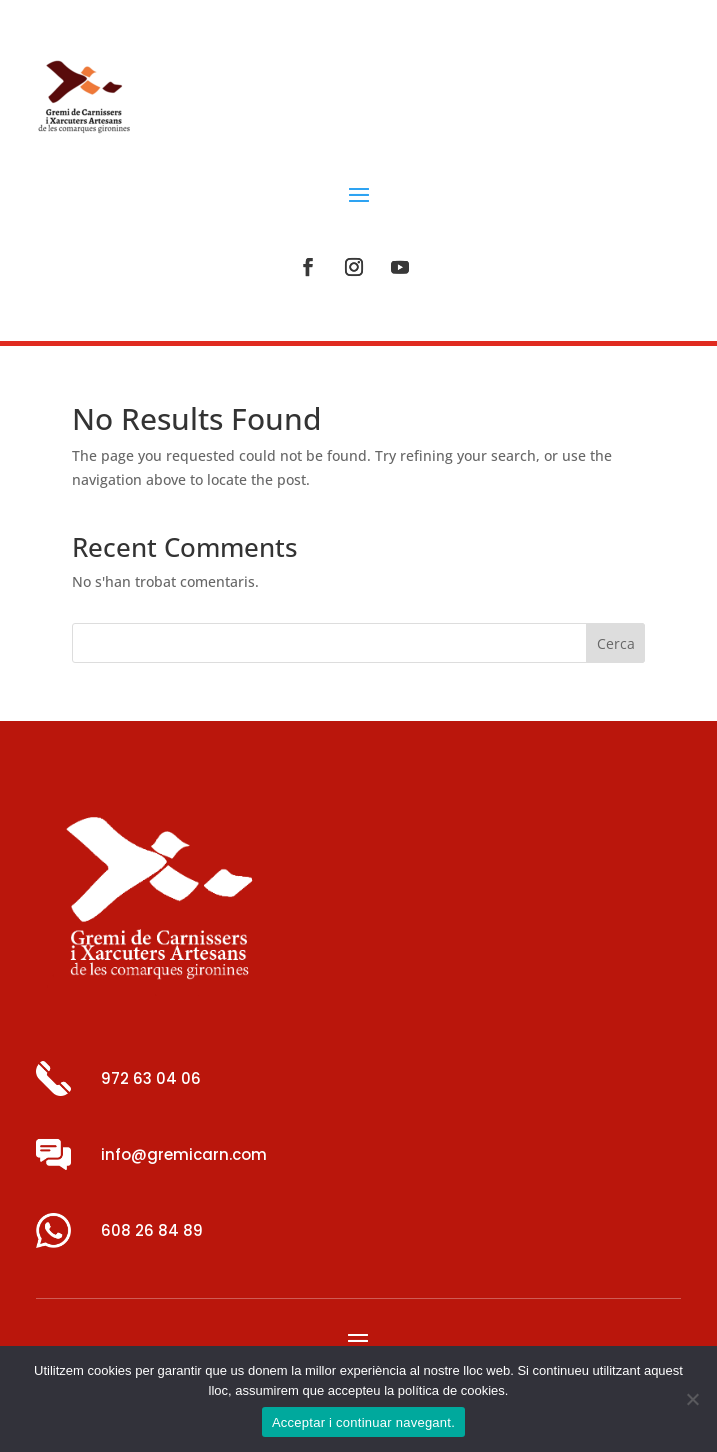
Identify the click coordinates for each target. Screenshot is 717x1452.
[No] (692, 1399)
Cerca (616, 643)
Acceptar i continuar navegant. (363, 1422)
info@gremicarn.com (184, 1154)
